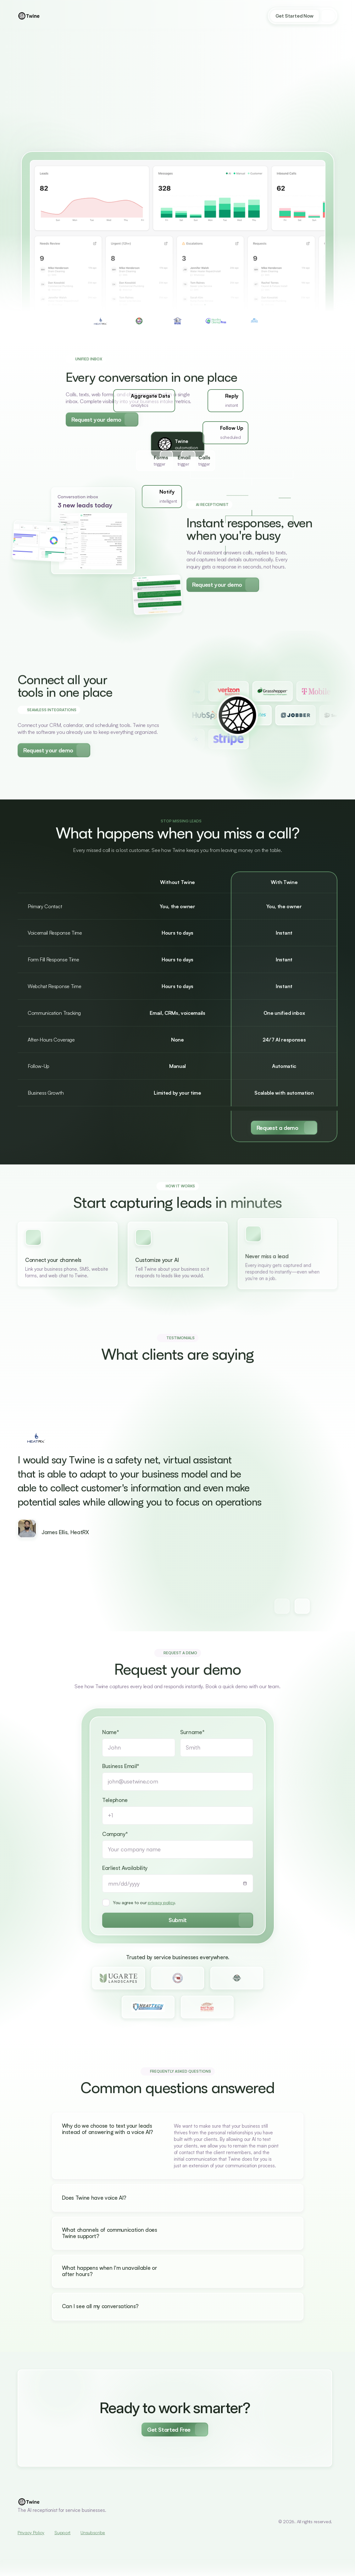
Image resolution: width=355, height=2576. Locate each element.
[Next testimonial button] (282, 1606)
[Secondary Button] (102, 418)
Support (62, 2532)
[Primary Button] (284, 1128)
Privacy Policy (31, 2532)
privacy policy (161, 1912)
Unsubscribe (92, 2532)
